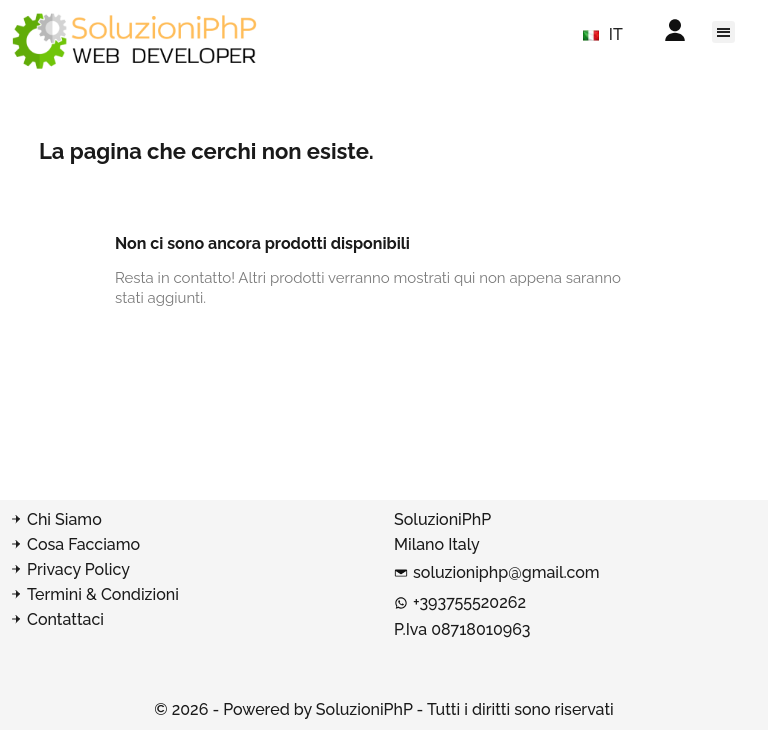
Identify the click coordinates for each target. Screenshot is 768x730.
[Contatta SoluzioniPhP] (192, 620)
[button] (723, 32)
